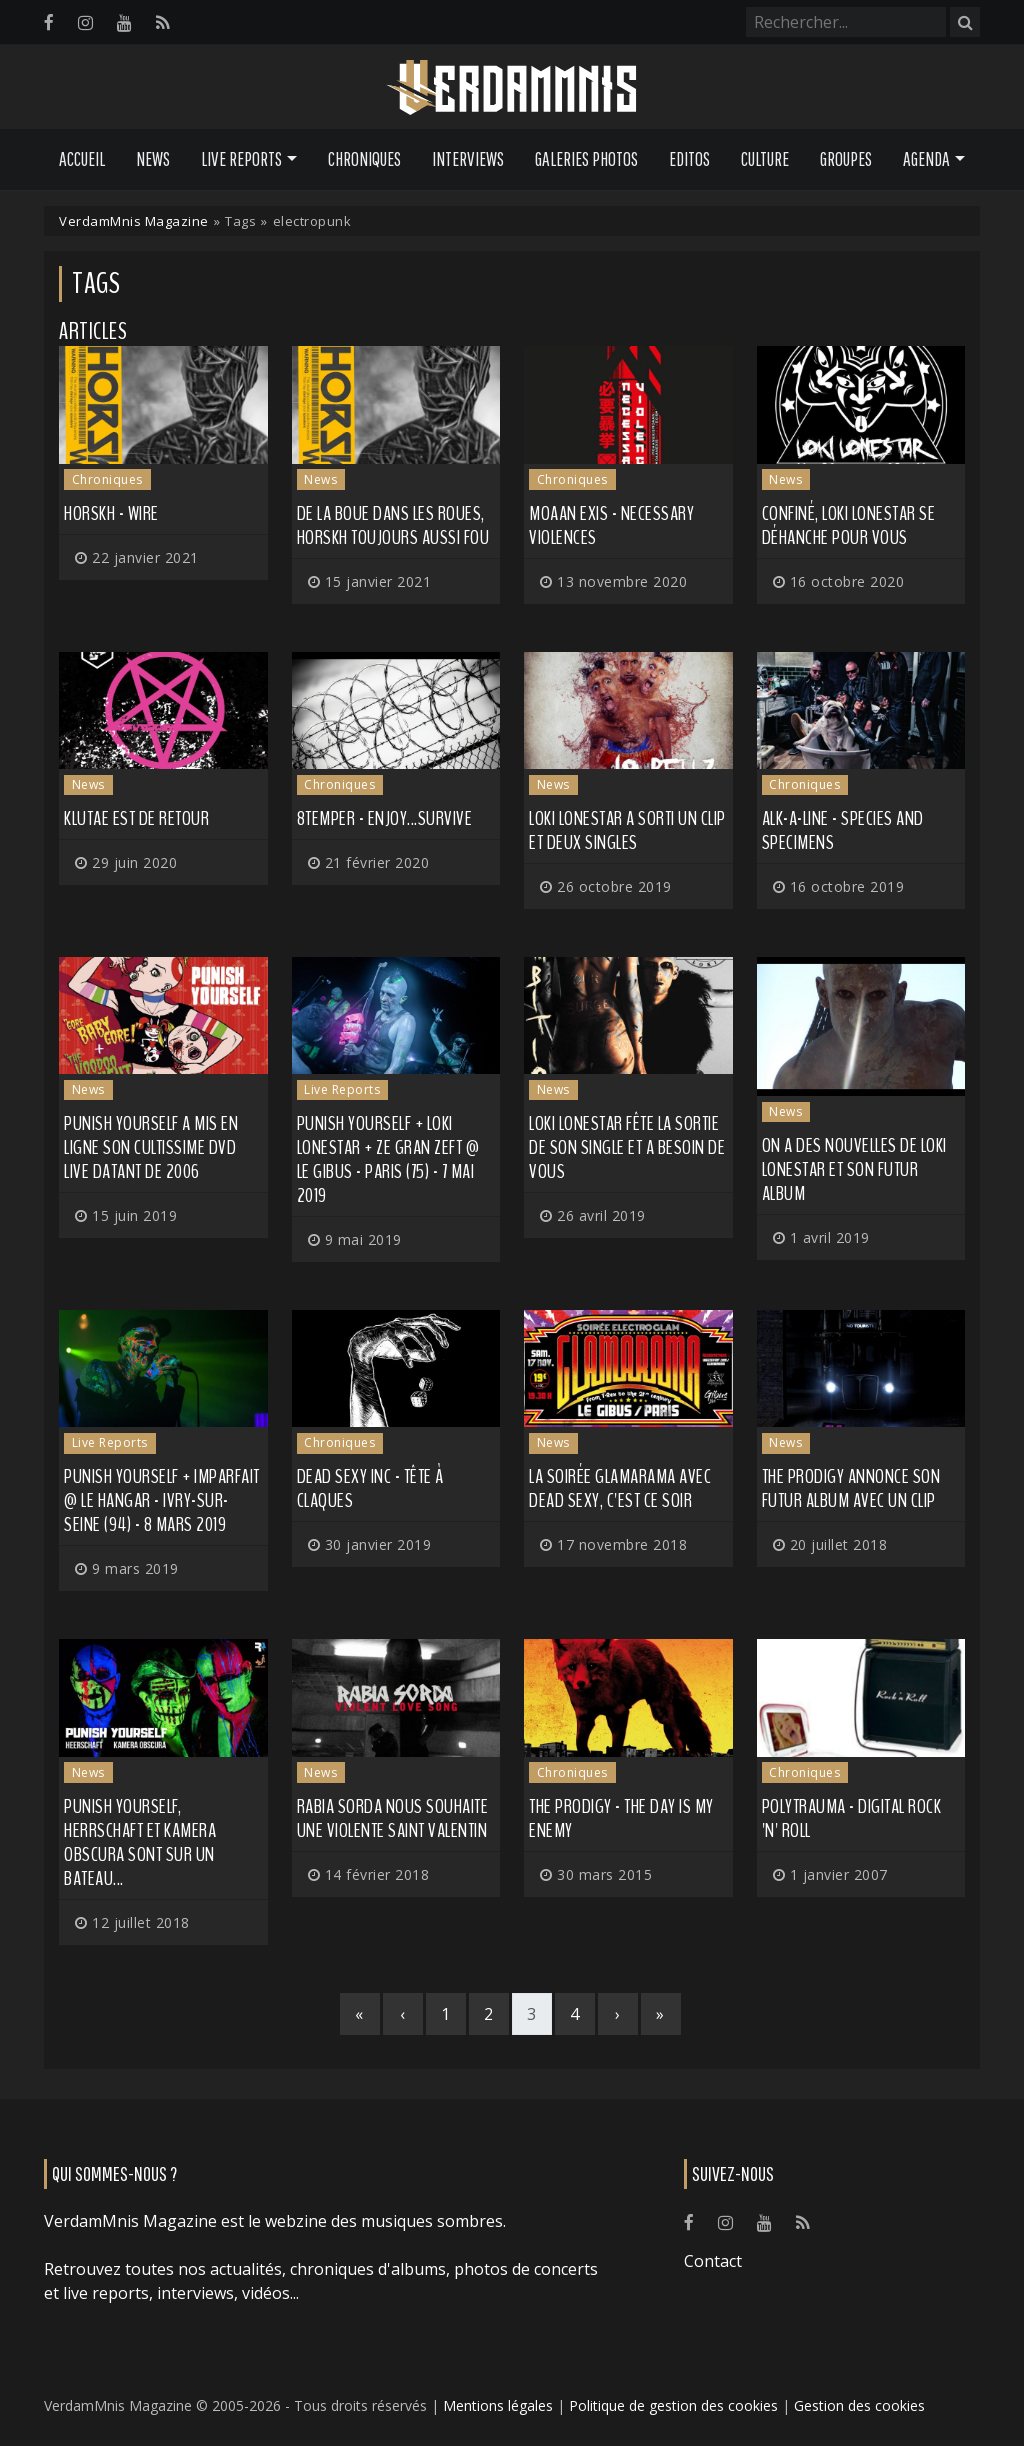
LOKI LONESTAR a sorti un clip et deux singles (627, 830)
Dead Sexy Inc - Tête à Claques (370, 1488)
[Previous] (403, 2014)
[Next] (618, 2014)
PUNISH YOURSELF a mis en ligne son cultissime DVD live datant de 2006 (151, 1147)
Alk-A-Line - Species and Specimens (843, 830)
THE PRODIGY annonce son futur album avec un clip (851, 1488)
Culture (765, 159)
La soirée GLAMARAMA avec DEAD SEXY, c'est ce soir (620, 1488)
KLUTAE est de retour (136, 818)
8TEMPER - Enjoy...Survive (385, 818)
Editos (689, 159)
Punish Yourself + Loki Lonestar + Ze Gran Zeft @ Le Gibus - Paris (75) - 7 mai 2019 (388, 1159)
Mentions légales (498, 2405)
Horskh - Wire (111, 513)
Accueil (82, 159)
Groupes (846, 159)
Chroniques (364, 159)
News (153, 159)
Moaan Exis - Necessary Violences (611, 525)
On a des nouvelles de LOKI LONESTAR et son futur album (854, 1169)
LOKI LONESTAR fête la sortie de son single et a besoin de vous (627, 1147)
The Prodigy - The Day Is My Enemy (621, 1818)
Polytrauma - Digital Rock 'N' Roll (852, 1818)
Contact (713, 2261)
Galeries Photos (586, 159)
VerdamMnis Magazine (134, 221)
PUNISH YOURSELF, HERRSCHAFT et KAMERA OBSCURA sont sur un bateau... (140, 1842)
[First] (360, 2014)
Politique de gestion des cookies (673, 2405)
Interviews (468, 159)
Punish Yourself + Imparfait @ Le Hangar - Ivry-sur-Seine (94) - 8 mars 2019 (162, 1500)
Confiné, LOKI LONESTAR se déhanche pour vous (849, 525)
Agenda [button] (926, 159)
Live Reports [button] (241, 159)
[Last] (661, 2014)
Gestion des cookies (859, 2405)
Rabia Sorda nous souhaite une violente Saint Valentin (393, 1818)
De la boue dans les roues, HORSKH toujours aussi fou (393, 525)
